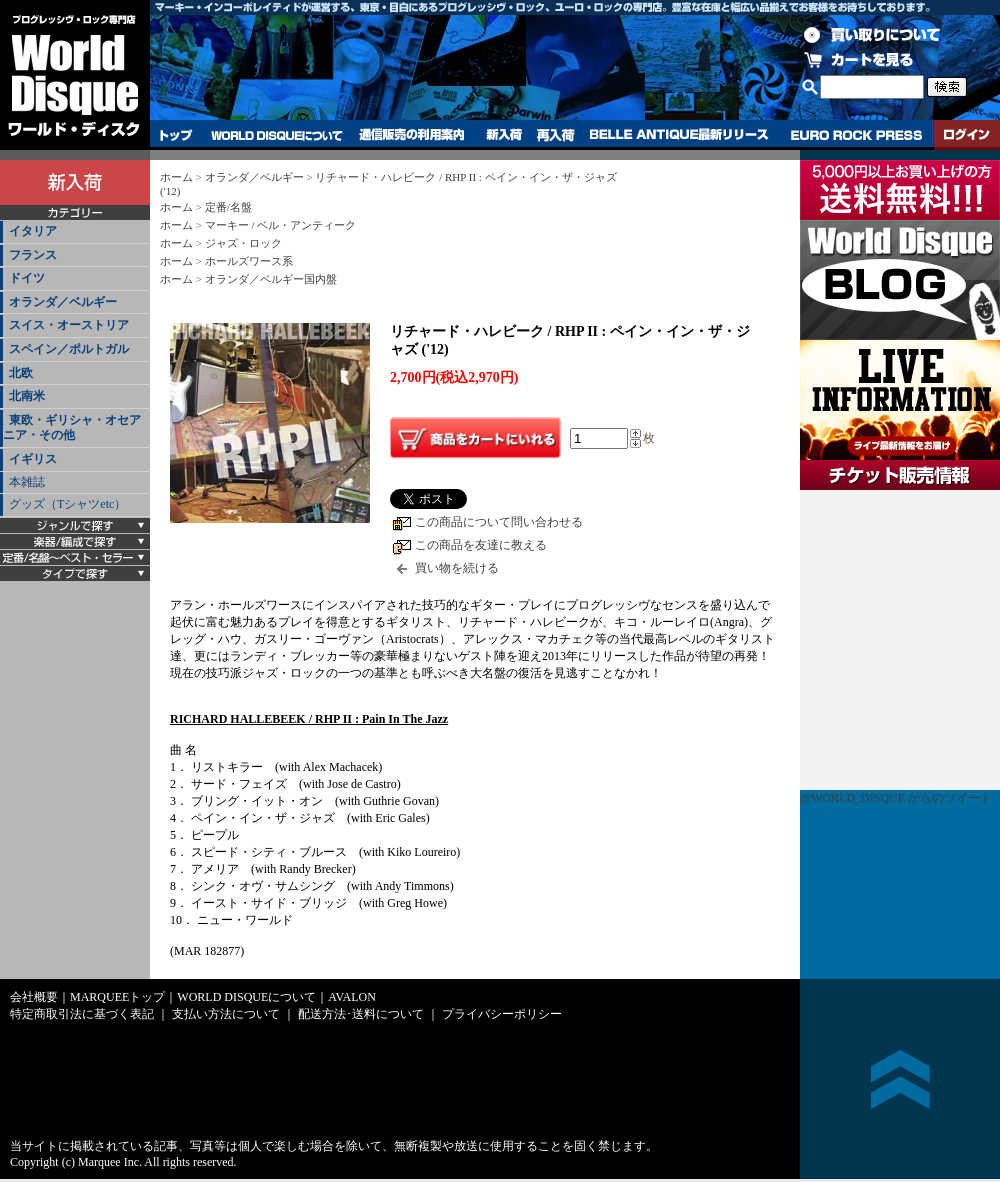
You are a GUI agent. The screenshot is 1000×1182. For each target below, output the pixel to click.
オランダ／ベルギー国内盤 (271, 279)
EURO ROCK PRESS (856, 135)
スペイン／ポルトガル (69, 349)
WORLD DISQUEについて (276, 135)
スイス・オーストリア (69, 325)
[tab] (75, 232)
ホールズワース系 (249, 261)
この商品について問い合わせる (499, 522)
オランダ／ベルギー (63, 302)
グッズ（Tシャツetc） (67, 504)
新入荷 (504, 135)
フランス (33, 255)
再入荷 (556, 135)
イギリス (33, 459)
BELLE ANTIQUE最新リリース (679, 135)
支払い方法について (226, 1014)
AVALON (352, 997)
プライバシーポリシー (502, 1014)
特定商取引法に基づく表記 (82, 1014)
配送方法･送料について (361, 1014)
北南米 (27, 396)
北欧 (21, 373)
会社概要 (34, 997)
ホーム (176, 177)
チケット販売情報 (900, 640)
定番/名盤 (228, 207)
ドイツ (27, 278)
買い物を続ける (457, 568)
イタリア (33, 231)
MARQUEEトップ (117, 997)
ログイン (967, 135)
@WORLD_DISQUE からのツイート (896, 798)
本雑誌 (27, 482)
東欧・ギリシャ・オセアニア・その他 (72, 428)
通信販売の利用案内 (411, 135)
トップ (176, 135)
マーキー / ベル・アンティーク (281, 225)
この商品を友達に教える (481, 545)
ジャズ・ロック (243, 243)
